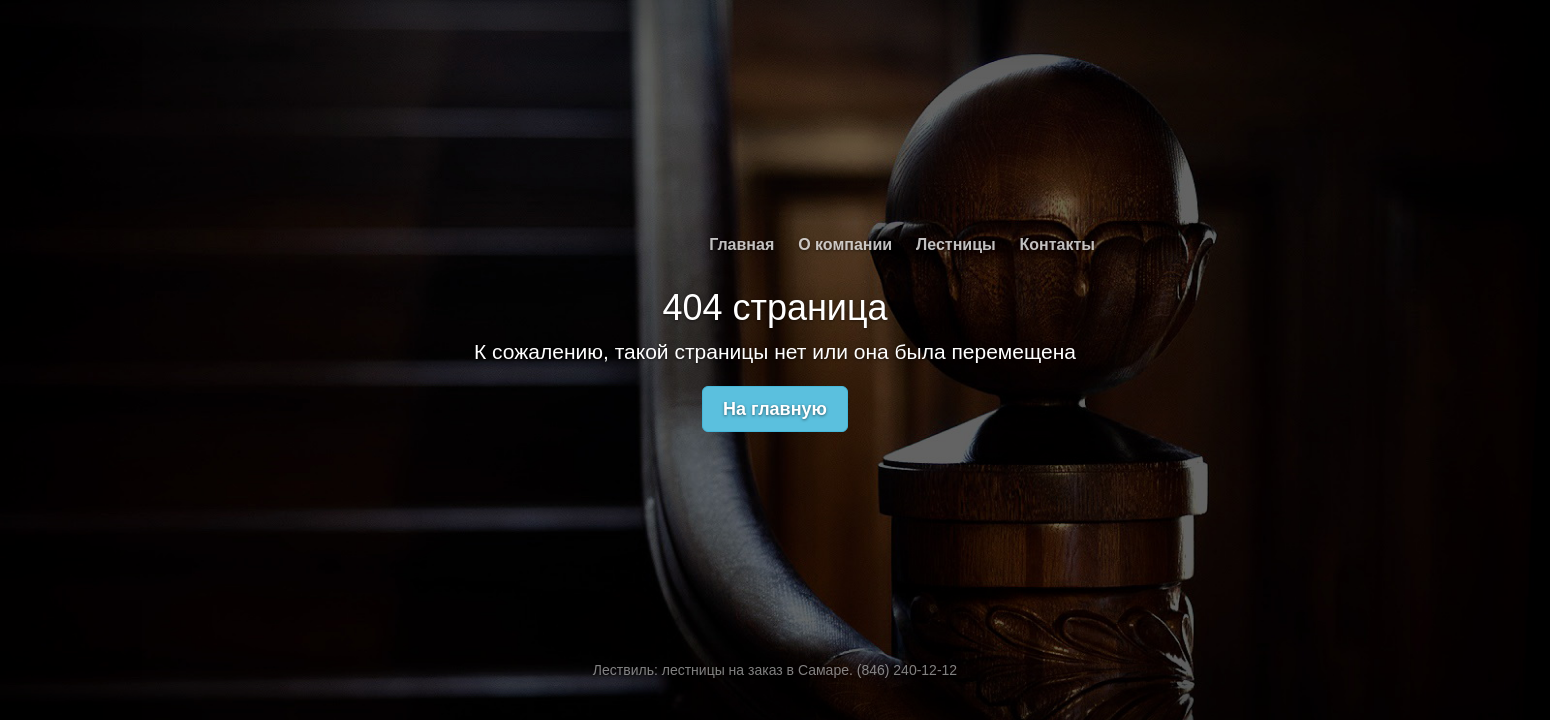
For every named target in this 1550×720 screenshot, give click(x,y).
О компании (845, 244)
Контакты (1057, 244)
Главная (741, 244)
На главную (775, 409)
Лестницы (956, 244)
